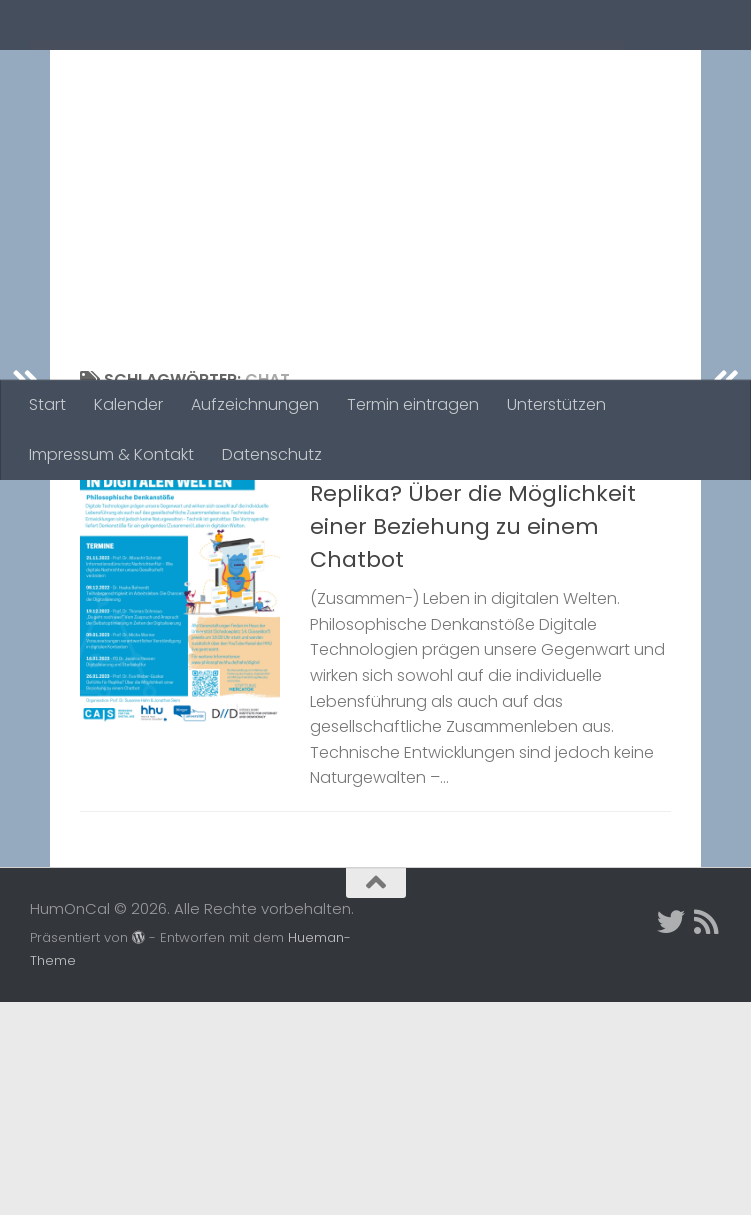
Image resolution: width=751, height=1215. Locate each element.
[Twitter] (671, 1135)
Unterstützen (556, 404)
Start (47, 404)
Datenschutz (272, 454)
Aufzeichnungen (255, 404)
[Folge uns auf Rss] (707, 1135)
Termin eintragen (413, 404)
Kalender (128, 404)
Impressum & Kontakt (111, 454)
